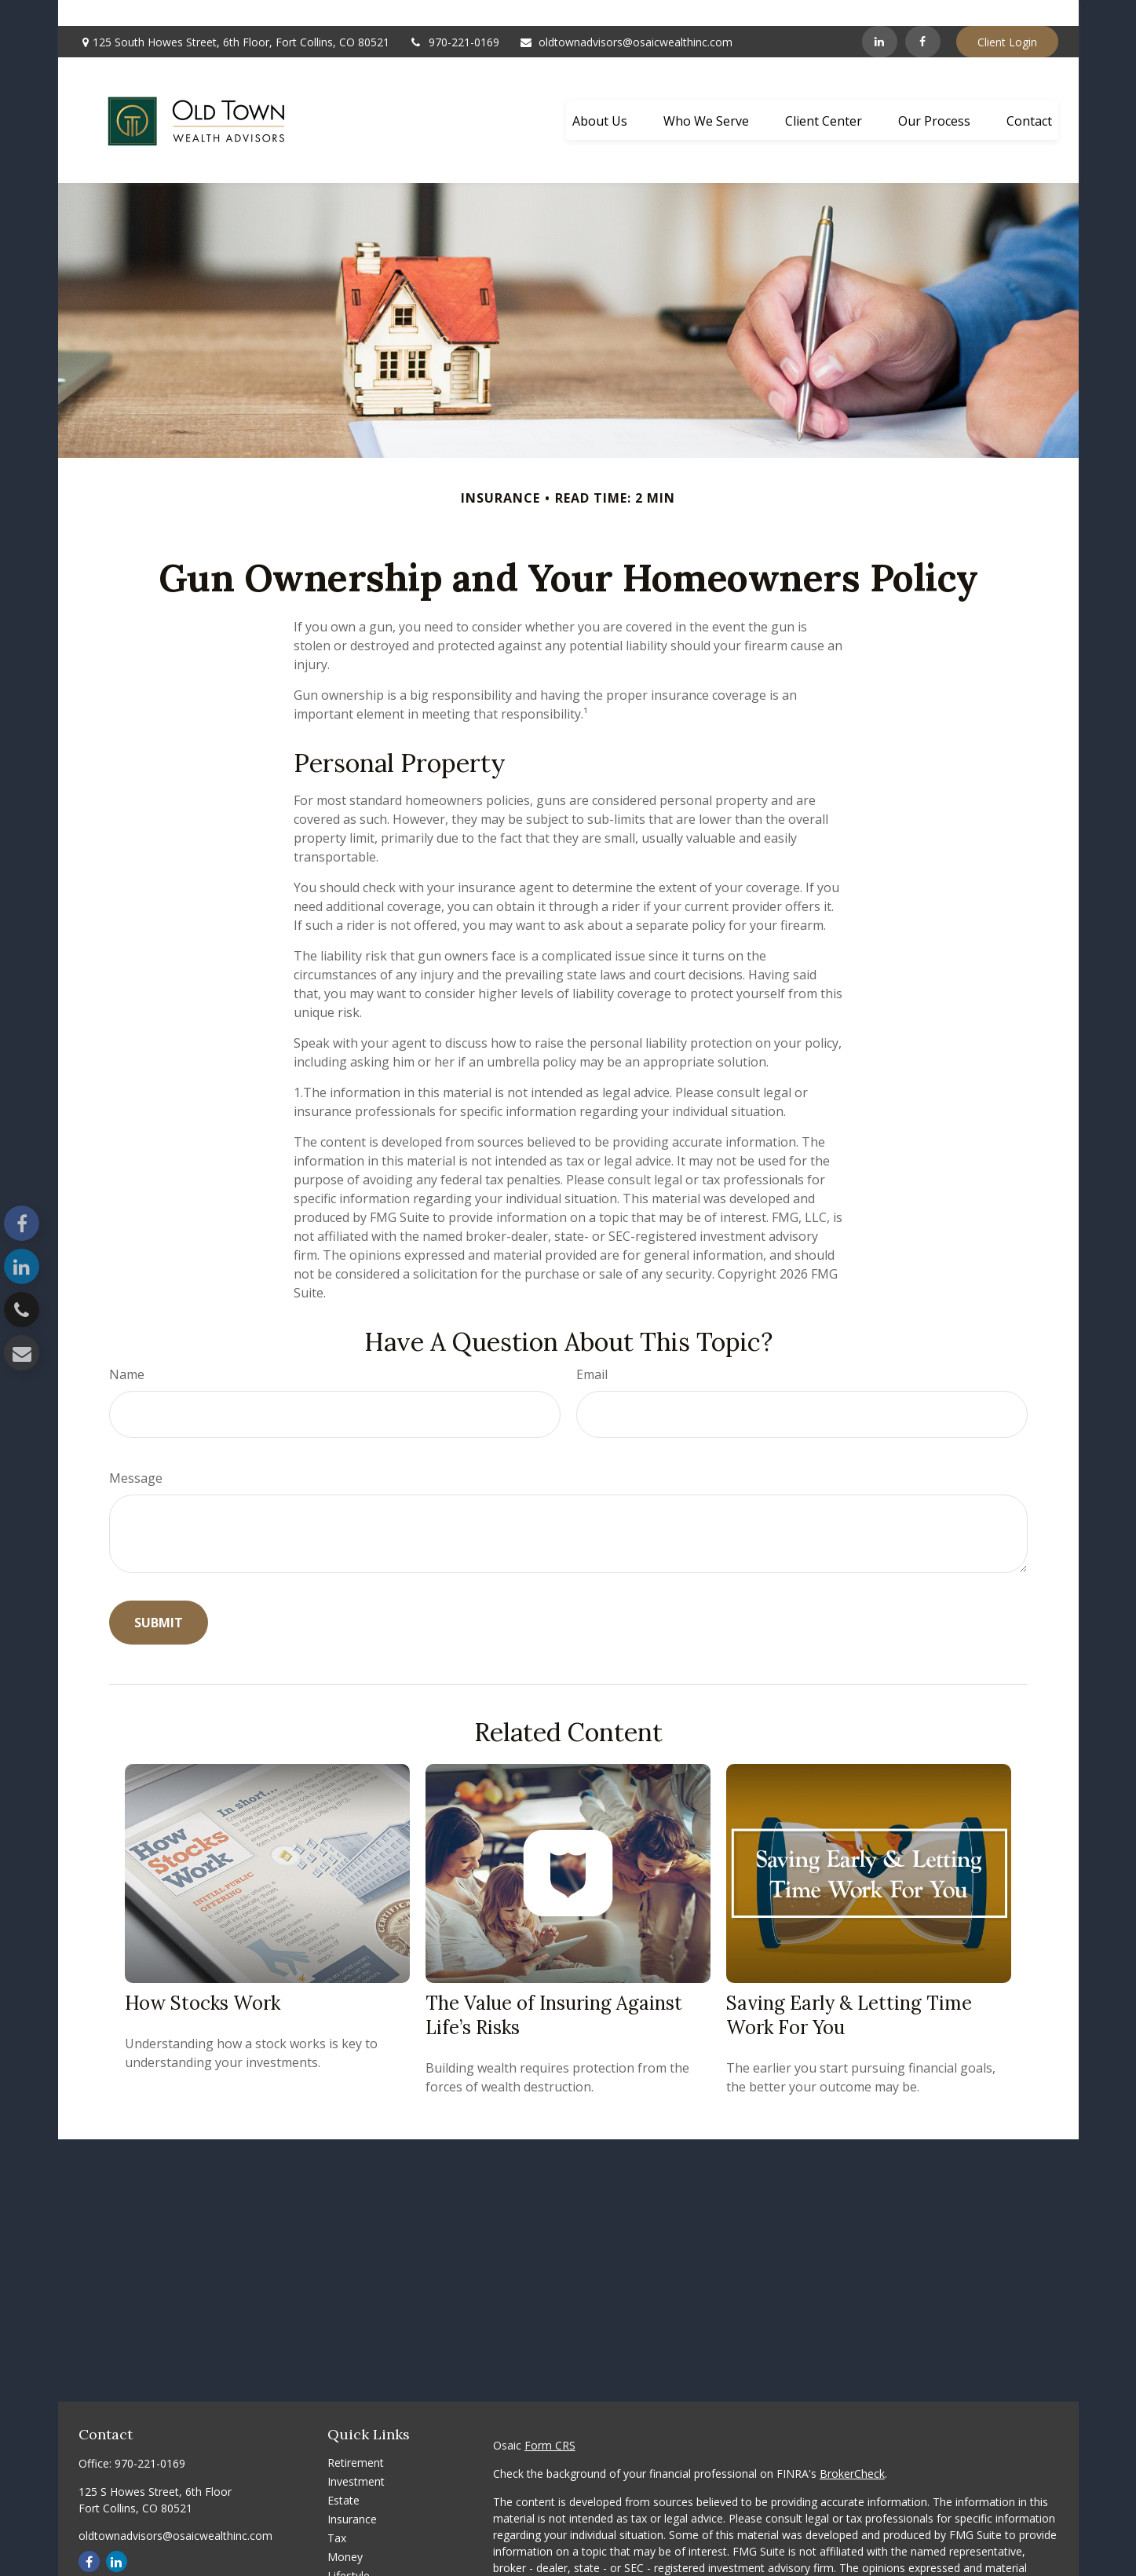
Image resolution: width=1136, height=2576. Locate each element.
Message (136, 1452)
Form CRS (549, 2419)
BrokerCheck (852, 2447)
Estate (343, 2474)
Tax (336, 2512)
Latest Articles (363, 2568)
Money (345, 2530)
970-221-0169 (454, 16)
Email (592, 1348)
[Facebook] (923, 15)
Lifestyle (348, 2549)
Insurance (352, 2493)
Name (126, 1348)
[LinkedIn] (879, 15)
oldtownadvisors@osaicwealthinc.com (625, 16)
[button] (600, 94)
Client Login (1007, 16)
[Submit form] (158, 1597)
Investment (356, 2455)
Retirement (355, 2436)
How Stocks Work (202, 1977)
